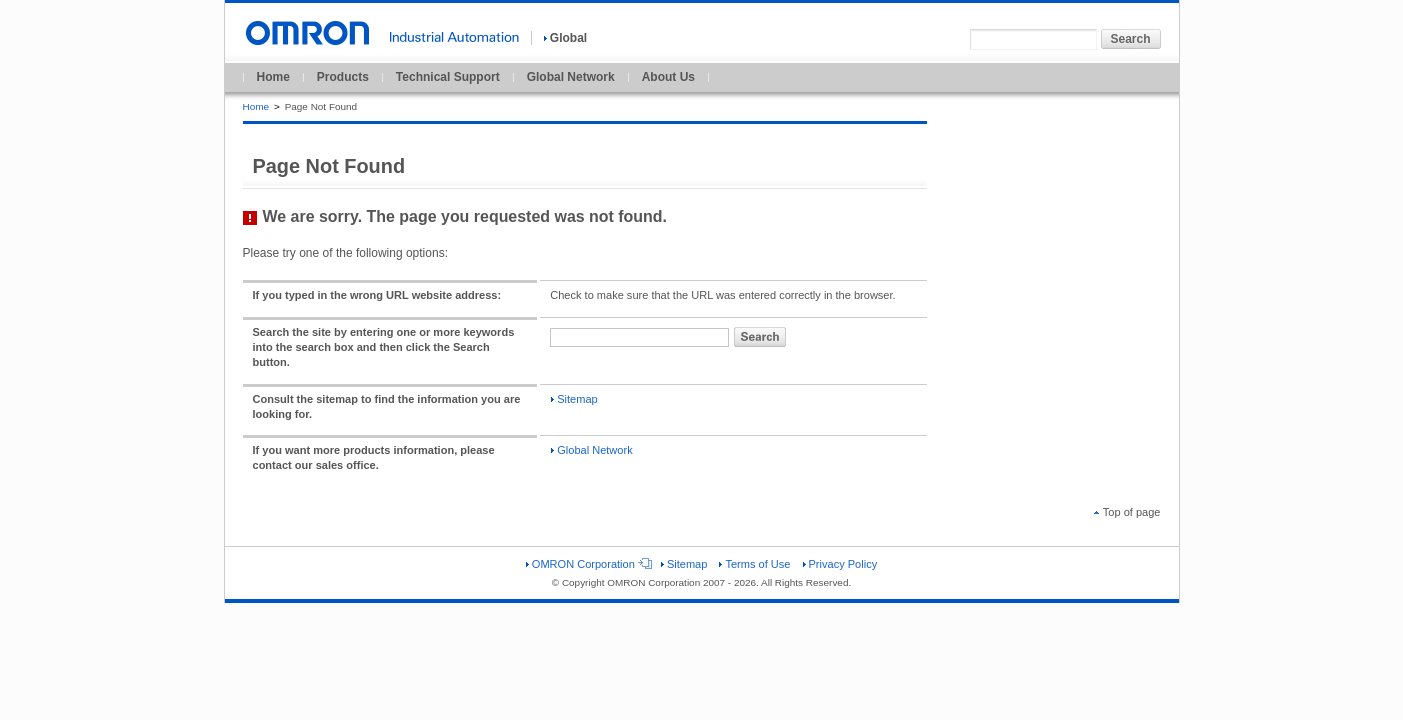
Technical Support (448, 77)
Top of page (1127, 512)
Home (273, 77)
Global (565, 38)
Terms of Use (754, 564)
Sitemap (574, 399)
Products (343, 77)
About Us (668, 77)
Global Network (571, 77)
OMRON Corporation (587, 564)
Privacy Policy (840, 564)
